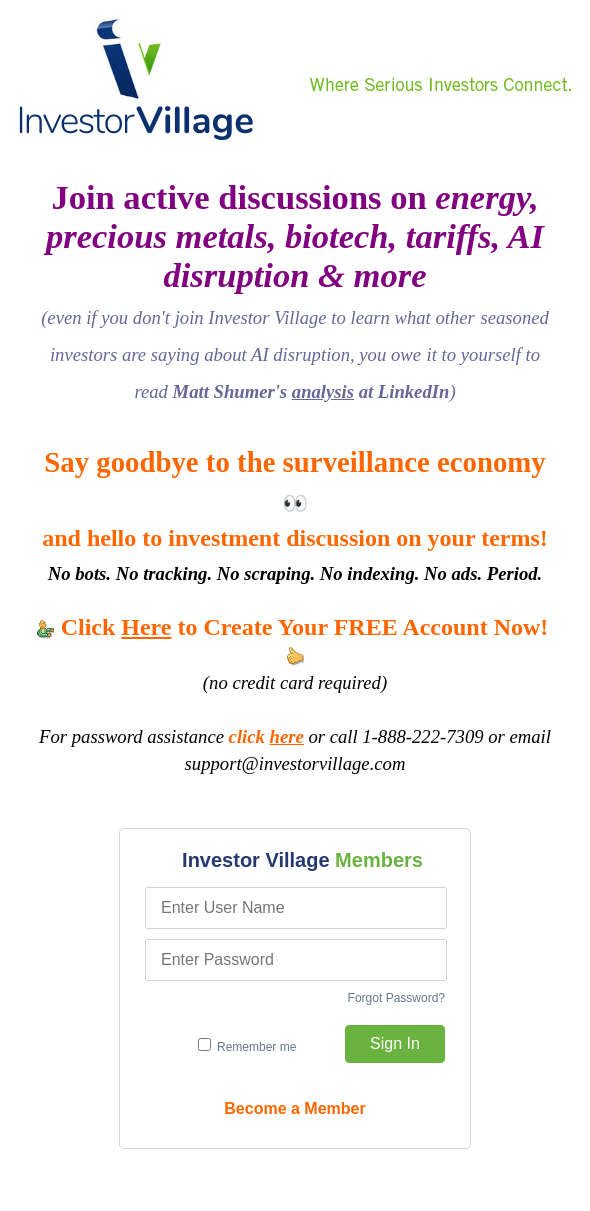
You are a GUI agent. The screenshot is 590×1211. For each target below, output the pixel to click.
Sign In (395, 1043)
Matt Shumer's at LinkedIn (311, 391)
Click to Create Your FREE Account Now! (295, 640)
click (266, 736)
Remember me (247, 1046)
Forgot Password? (396, 998)
